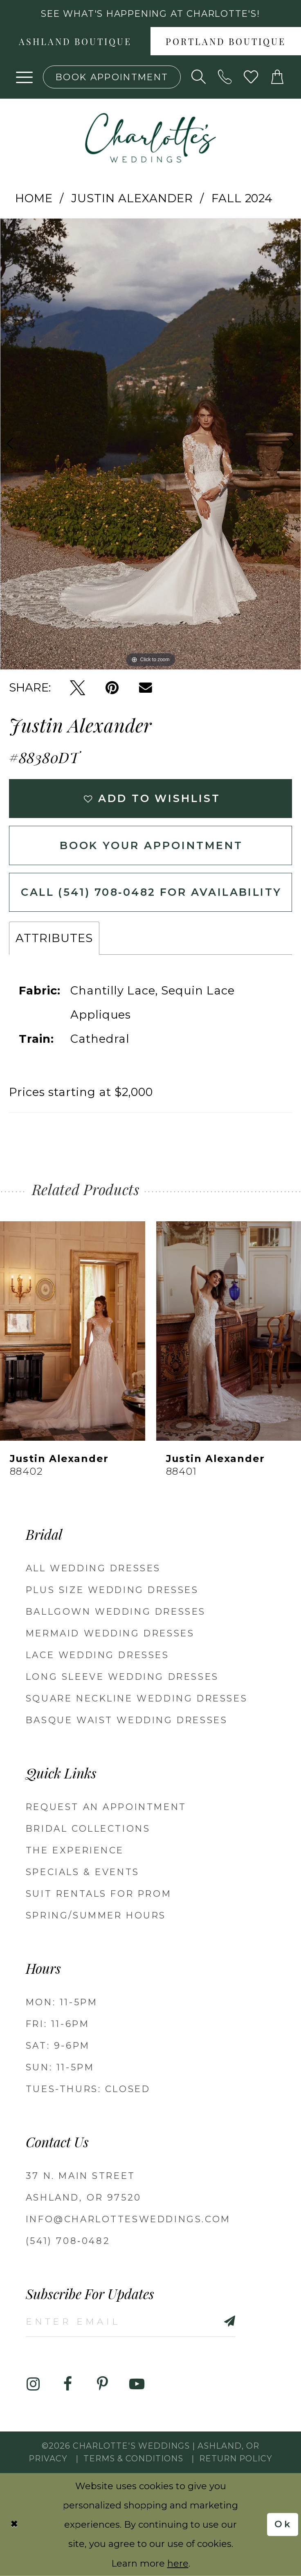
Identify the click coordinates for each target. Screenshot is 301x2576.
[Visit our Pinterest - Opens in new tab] (102, 2383)
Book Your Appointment (151, 845)
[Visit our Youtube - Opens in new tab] (136, 2383)
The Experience (75, 1850)
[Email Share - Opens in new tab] (145, 687)
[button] (25, 77)
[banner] (150, 138)
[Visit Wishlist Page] (251, 77)
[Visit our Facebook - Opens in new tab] (67, 2383)
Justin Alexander (132, 198)
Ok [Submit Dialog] (283, 2524)
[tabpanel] (150, 444)
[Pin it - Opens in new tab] (112, 687)
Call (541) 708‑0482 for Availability (151, 892)
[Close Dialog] (14, 2524)
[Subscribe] (212, 2321)
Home (34, 198)
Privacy (48, 2458)
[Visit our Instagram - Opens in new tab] (33, 2383)
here (178, 2563)
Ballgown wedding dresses (116, 1611)
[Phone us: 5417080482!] (225, 77)
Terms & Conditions (133, 2458)
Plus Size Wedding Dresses (112, 1589)
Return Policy (235, 2458)
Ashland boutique (75, 42)
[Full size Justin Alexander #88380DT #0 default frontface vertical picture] (150, 444)
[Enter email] (130, 2321)
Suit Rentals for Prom (98, 1893)
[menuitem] (75, 41)
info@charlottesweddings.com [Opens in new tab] (128, 2219)
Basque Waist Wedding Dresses (127, 1720)
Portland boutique (226, 42)
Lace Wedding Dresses (97, 1655)
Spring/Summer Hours (96, 1915)
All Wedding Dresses (93, 1568)
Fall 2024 (242, 198)
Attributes (54, 938)
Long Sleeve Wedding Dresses (122, 1676)
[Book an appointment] (112, 77)
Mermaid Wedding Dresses (110, 1633)
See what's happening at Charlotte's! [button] (150, 13)
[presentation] (72, 1331)
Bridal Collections (88, 1828)
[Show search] (199, 77)
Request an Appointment (106, 1806)
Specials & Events (82, 1871)
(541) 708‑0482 (68, 2240)
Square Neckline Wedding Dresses (136, 1698)
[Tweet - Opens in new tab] (77, 687)
